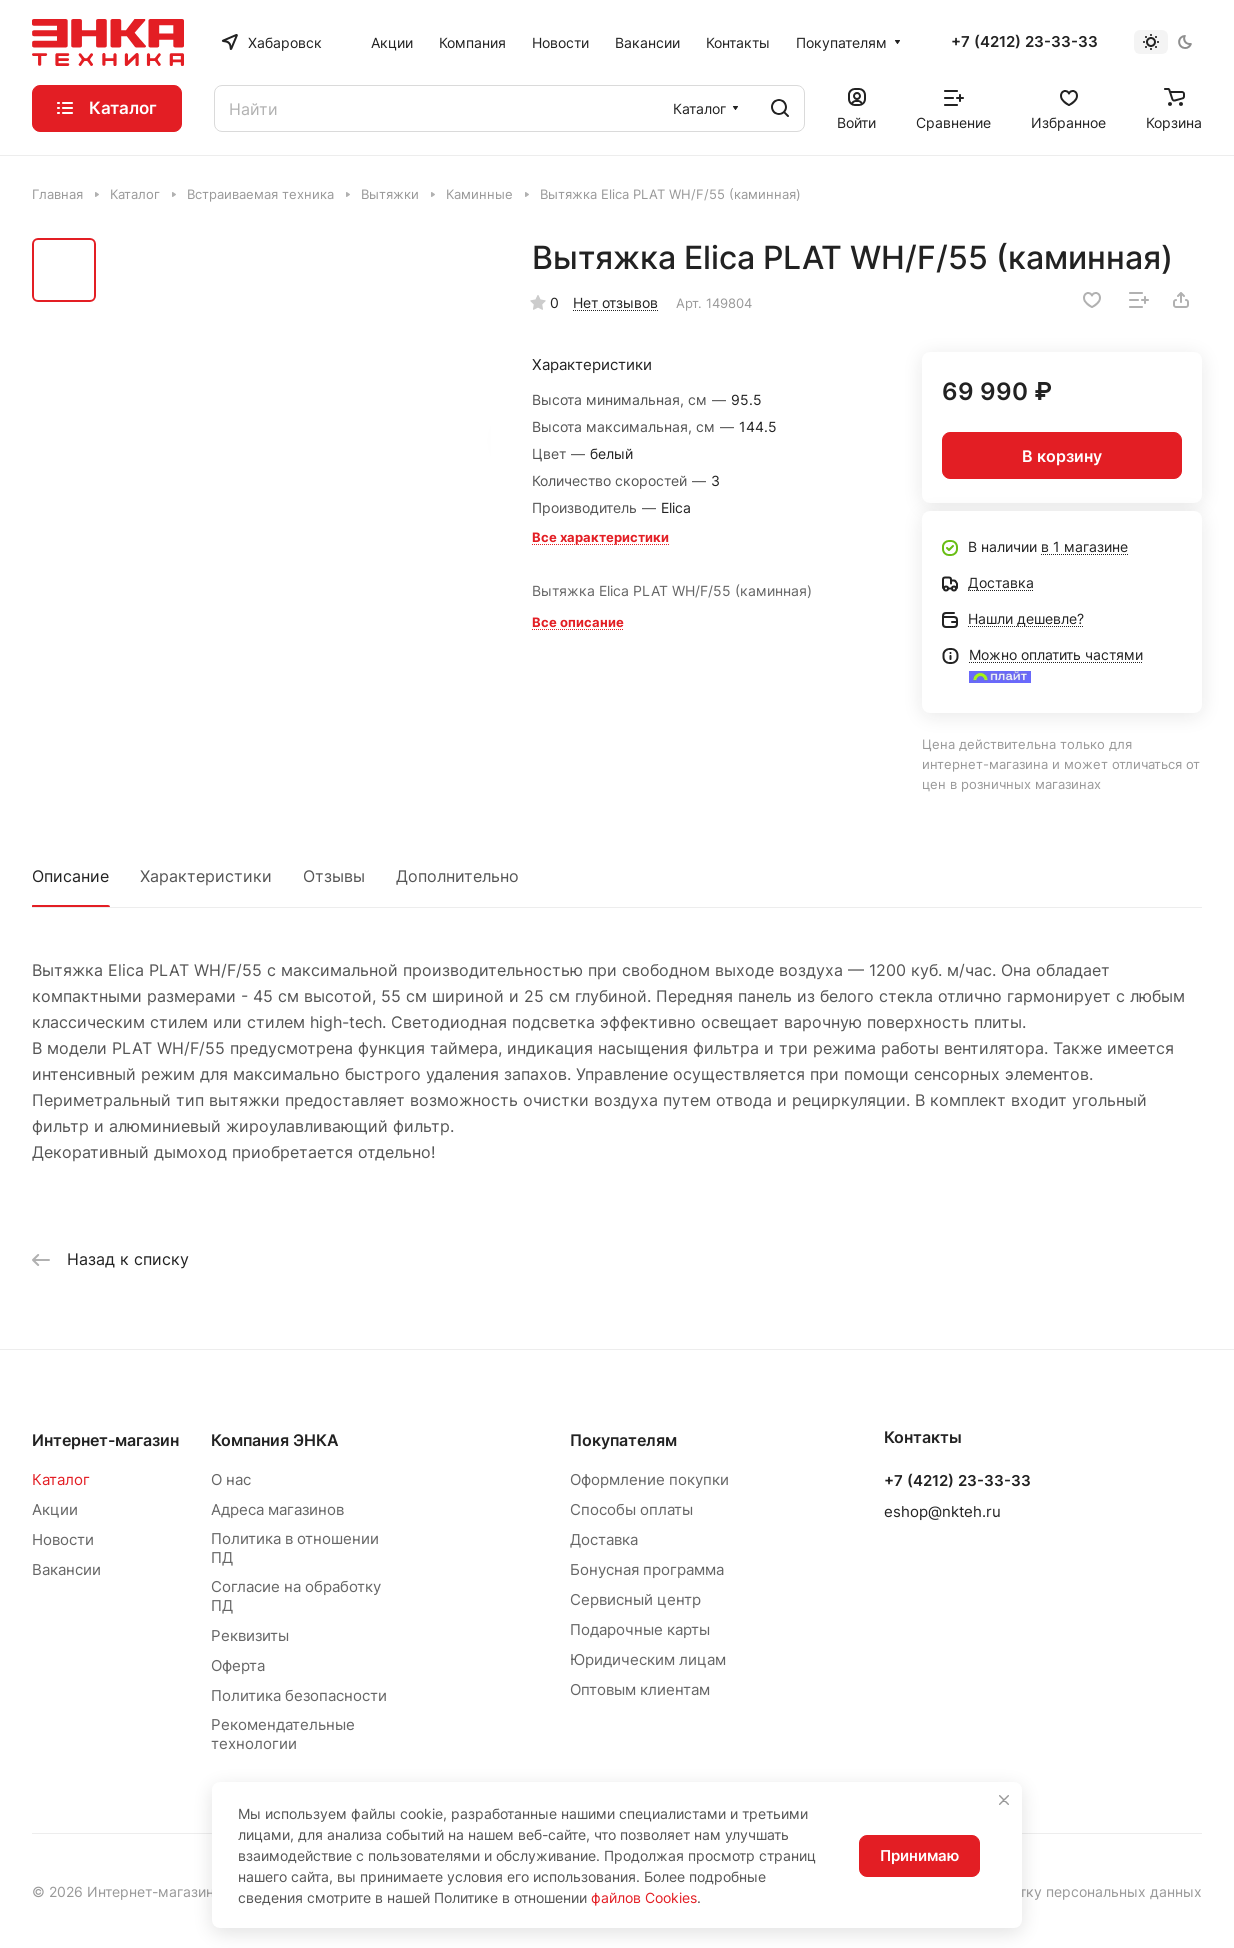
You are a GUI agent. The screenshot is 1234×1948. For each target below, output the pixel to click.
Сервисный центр (635, 1599)
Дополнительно (457, 876)
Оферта (238, 1665)
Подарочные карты (640, 1629)
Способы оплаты (631, 1509)
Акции (55, 1509)
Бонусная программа (647, 1569)
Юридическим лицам (648, 1659)
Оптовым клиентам (640, 1689)
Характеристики (206, 876)
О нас (231, 1479)
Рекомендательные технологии (283, 1734)
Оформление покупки (649, 1479)
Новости (63, 1539)
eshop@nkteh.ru (942, 1511)
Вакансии (66, 1569)
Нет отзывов (615, 302)
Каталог (61, 1479)
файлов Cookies (644, 1897)
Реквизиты (250, 1635)
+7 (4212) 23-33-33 (1024, 42)
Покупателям (623, 1440)
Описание (70, 876)
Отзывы (334, 876)
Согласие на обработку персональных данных (1043, 1891)
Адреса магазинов (277, 1509)
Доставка (604, 1539)
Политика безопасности (299, 1695)
